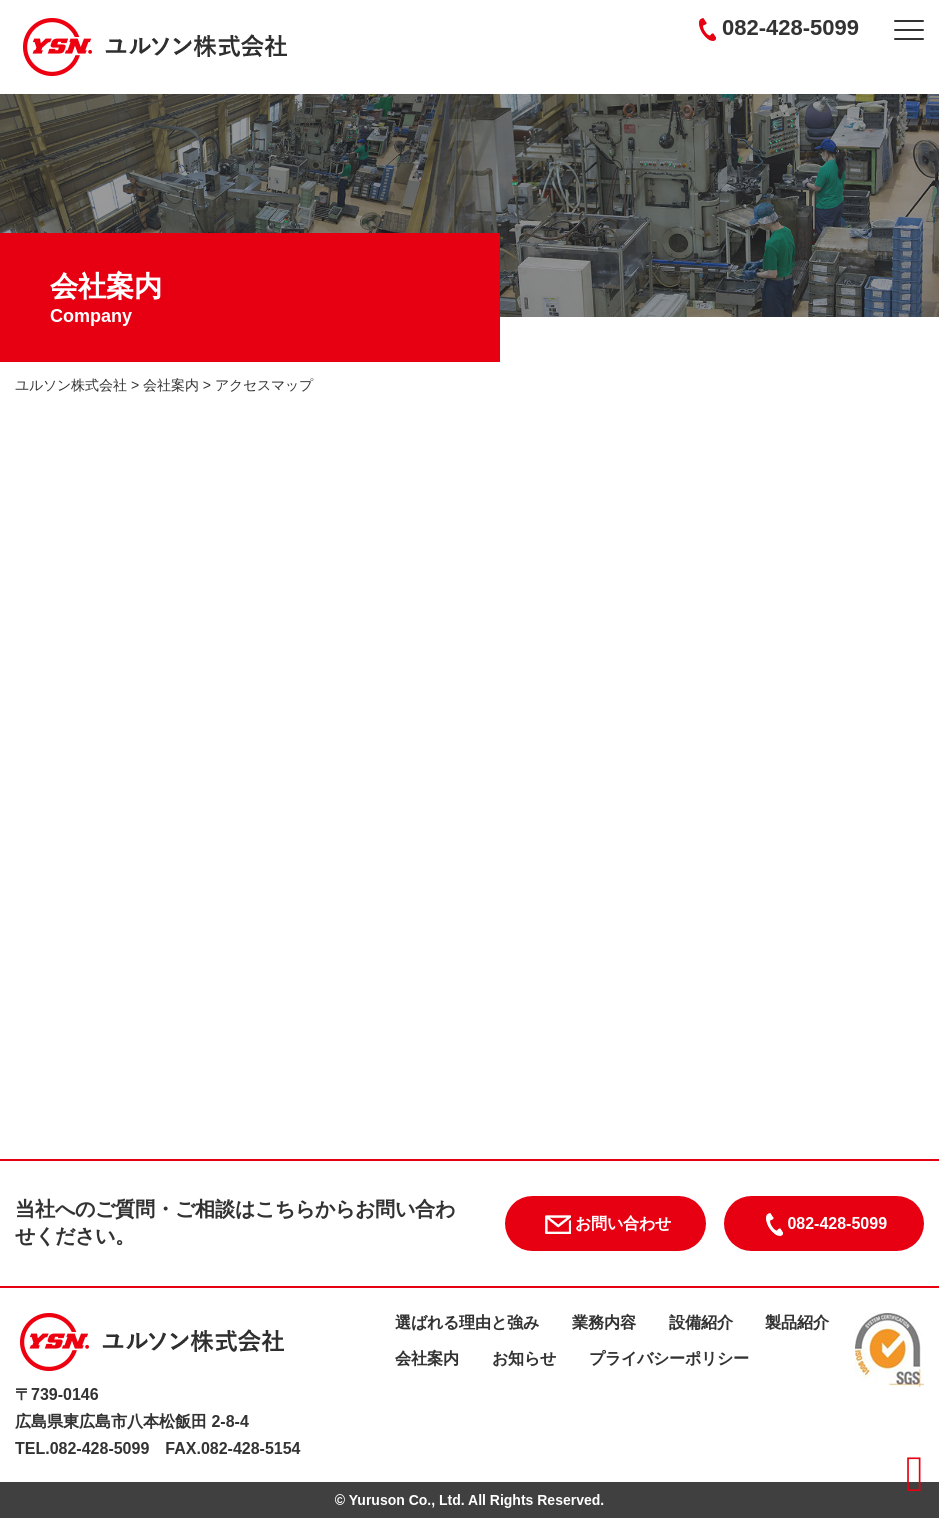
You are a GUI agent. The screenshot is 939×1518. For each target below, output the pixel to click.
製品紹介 (797, 1322)
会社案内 (427, 1358)
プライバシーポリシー (669, 1358)
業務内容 (604, 1322)
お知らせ (524, 1358)
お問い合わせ (605, 1224)
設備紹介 (701, 1322)
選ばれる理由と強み (467, 1322)
